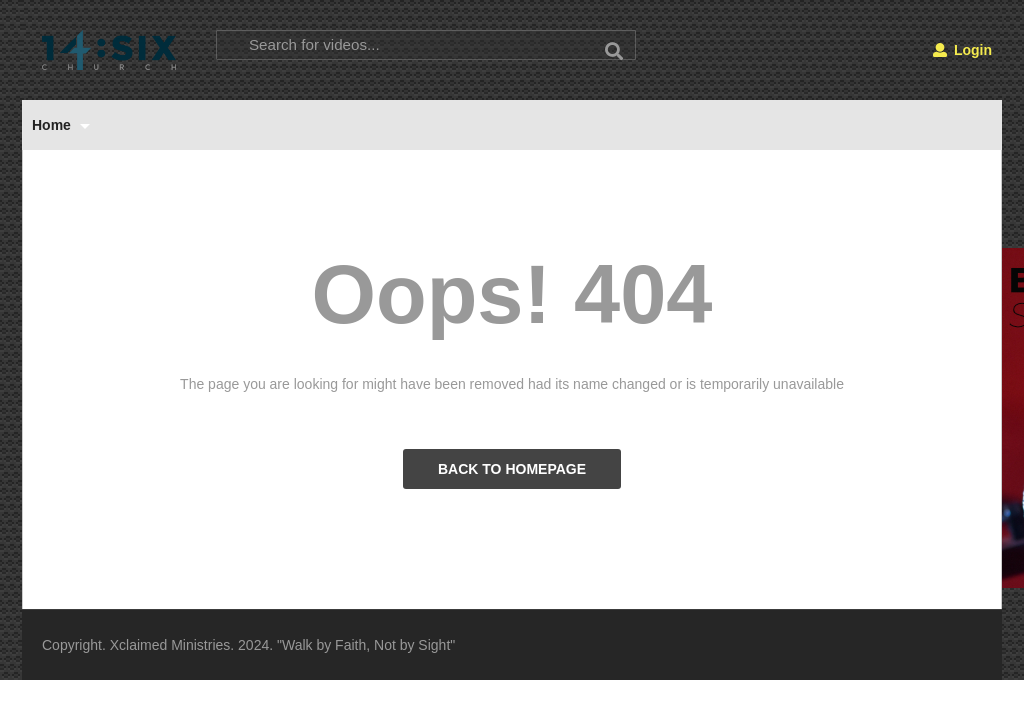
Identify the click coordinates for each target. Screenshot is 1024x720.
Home (61, 125)
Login (962, 50)
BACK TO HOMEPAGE (512, 469)
